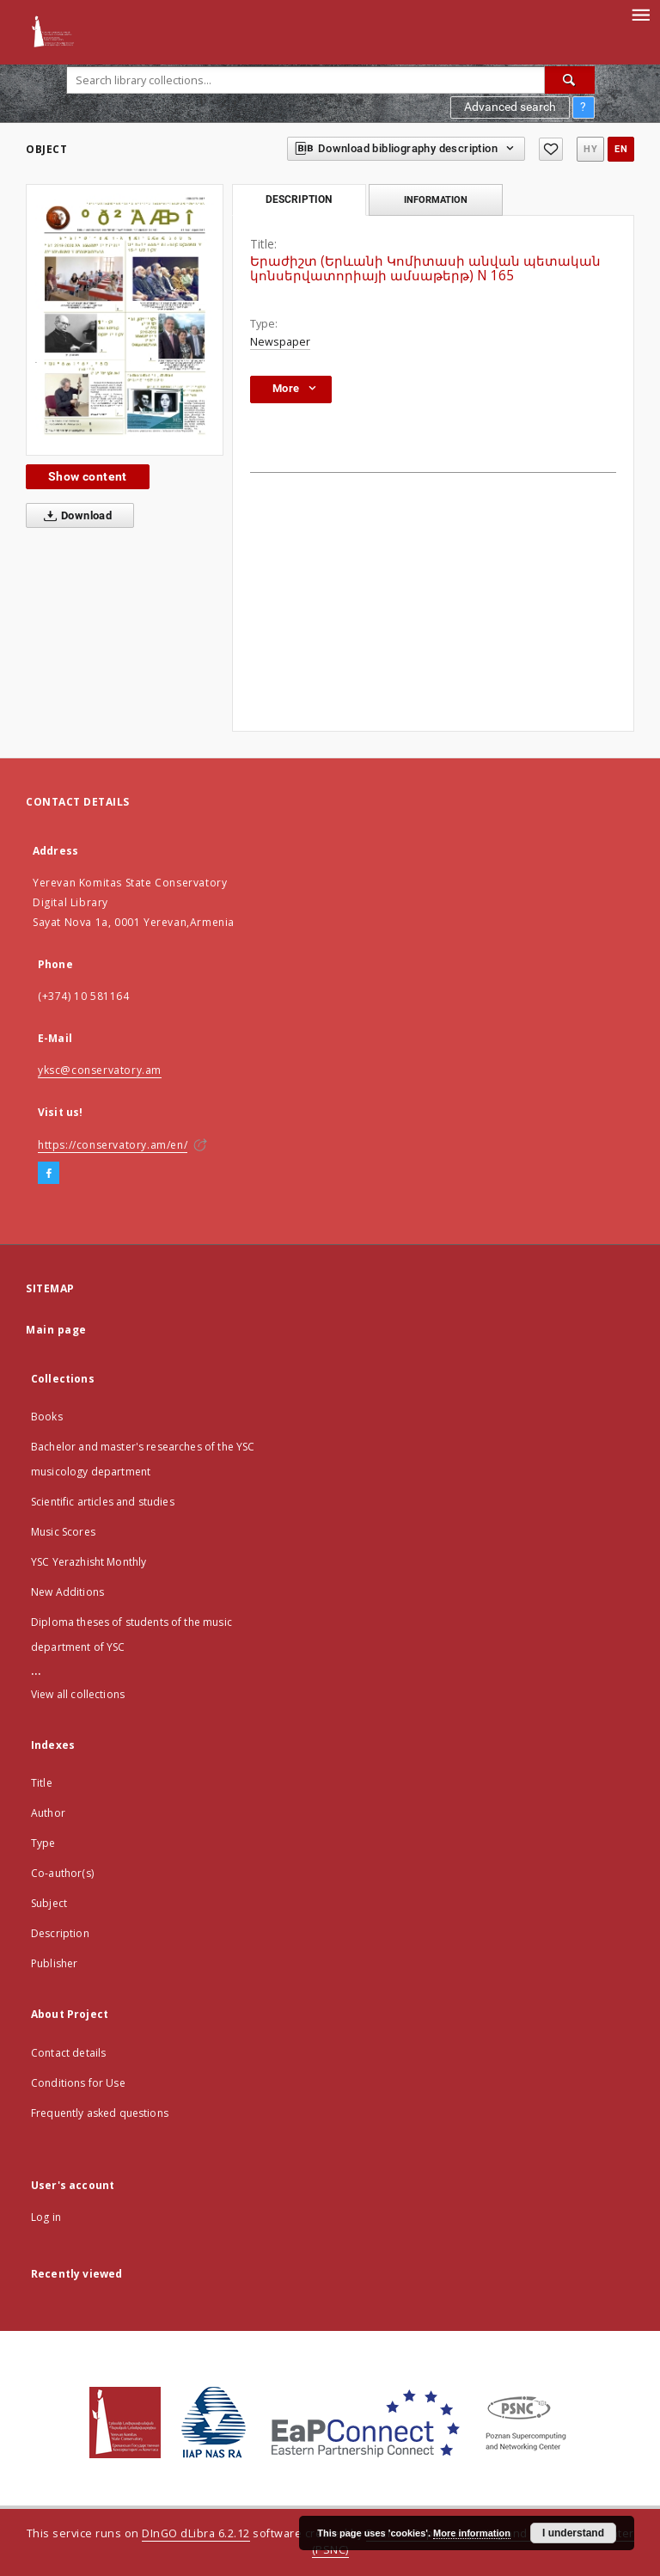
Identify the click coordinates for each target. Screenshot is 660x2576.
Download (74, 515)
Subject (49, 1903)
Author (48, 1813)
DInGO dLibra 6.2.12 (196, 2533)
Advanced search (510, 106)
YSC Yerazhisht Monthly (88, 1562)
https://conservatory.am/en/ (112, 1145)
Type (43, 1843)
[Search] (570, 80)
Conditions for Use (78, 2083)
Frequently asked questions (99, 2113)
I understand (573, 2533)
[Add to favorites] (551, 149)
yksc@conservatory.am (100, 1070)
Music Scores (63, 1531)
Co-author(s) (62, 1873)
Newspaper (280, 341)
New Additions (67, 1592)
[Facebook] (48, 1173)
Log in (46, 2217)
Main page (56, 1329)
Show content (87, 476)
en (620, 149)
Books (47, 1416)
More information (471, 2533)
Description (60, 1933)
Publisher (54, 1963)
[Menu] (640, 14)
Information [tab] (436, 199)
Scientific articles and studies (102, 1501)
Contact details (68, 2052)
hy (590, 149)
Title (41, 1783)
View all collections (78, 1694)
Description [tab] (299, 199)
